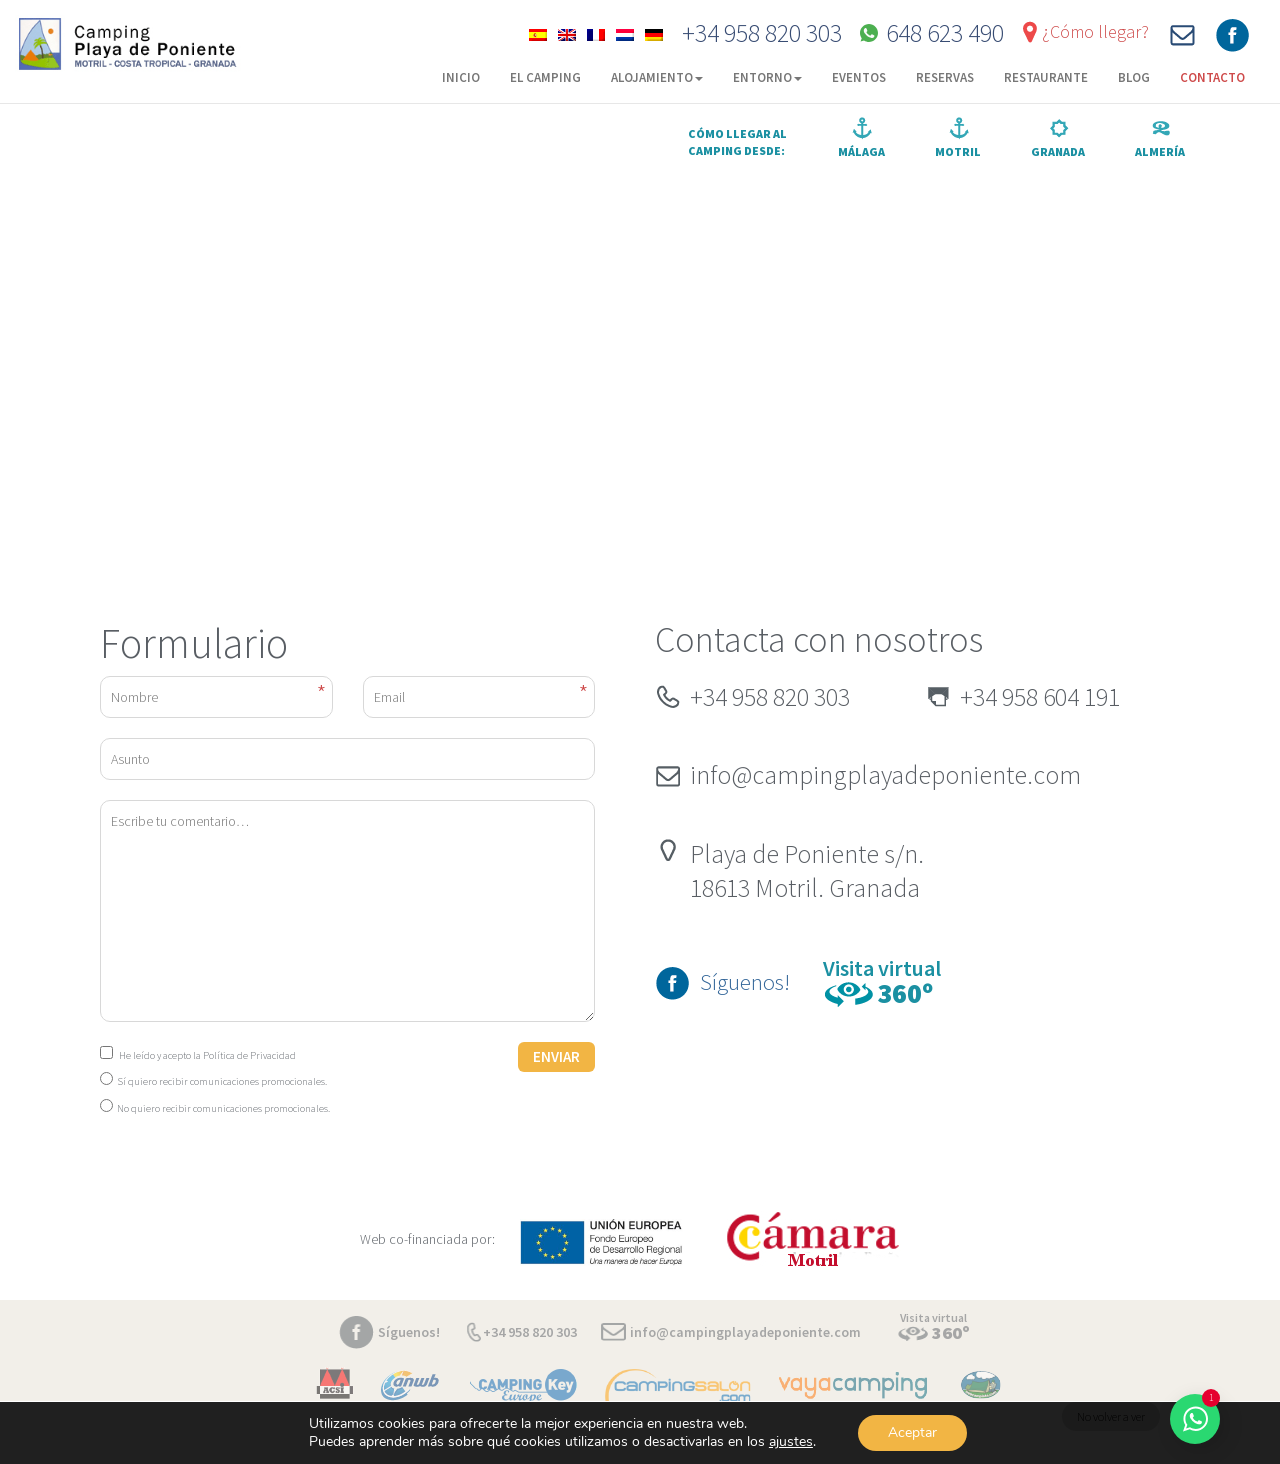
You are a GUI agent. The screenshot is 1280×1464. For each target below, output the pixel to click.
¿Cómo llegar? (1095, 31)
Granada (1058, 151)
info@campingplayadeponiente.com (885, 774)
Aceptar (912, 1432)
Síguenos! (745, 981)
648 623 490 (945, 32)
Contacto (1212, 77)
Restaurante (1046, 77)
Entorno (767, 77)
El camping (545, 77)
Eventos (859, 77)
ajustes (791, 1442)
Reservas (945, 77)
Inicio (461, 77)
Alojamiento (657, 77)
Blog (1134, 77)
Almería (1160, 151)
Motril (958, 151)
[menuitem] (538, 33)
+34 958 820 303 (762, 32)
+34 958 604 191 (1040, 696)
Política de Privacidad (249, 1055)
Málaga (861, 151)
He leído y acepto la (198, 1055)
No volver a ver (1111, 1416)
